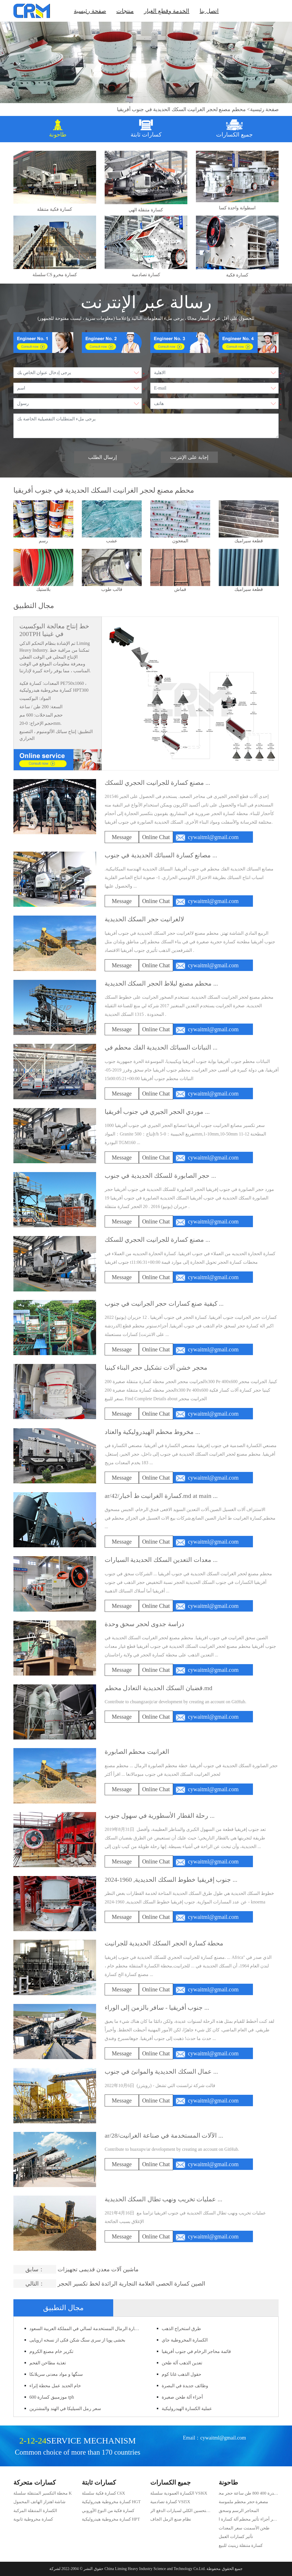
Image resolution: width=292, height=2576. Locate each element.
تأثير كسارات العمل (236, 2536)
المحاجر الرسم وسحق (239, 2510)
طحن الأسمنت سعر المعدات (244, 2528)
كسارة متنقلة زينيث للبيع (241, 2545)
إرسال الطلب (102, 457)
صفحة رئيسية (90, 11)
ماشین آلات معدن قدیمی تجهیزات (98, 2269)
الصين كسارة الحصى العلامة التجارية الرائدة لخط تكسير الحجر (131, 2283)
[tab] (57, 129)
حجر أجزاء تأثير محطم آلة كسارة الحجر (248, 2520)
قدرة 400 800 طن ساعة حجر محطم (247, 2494)
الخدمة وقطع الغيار (166, 11)
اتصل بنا (209, 11)
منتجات (125, 11)
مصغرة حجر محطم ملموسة (243, 2501)
